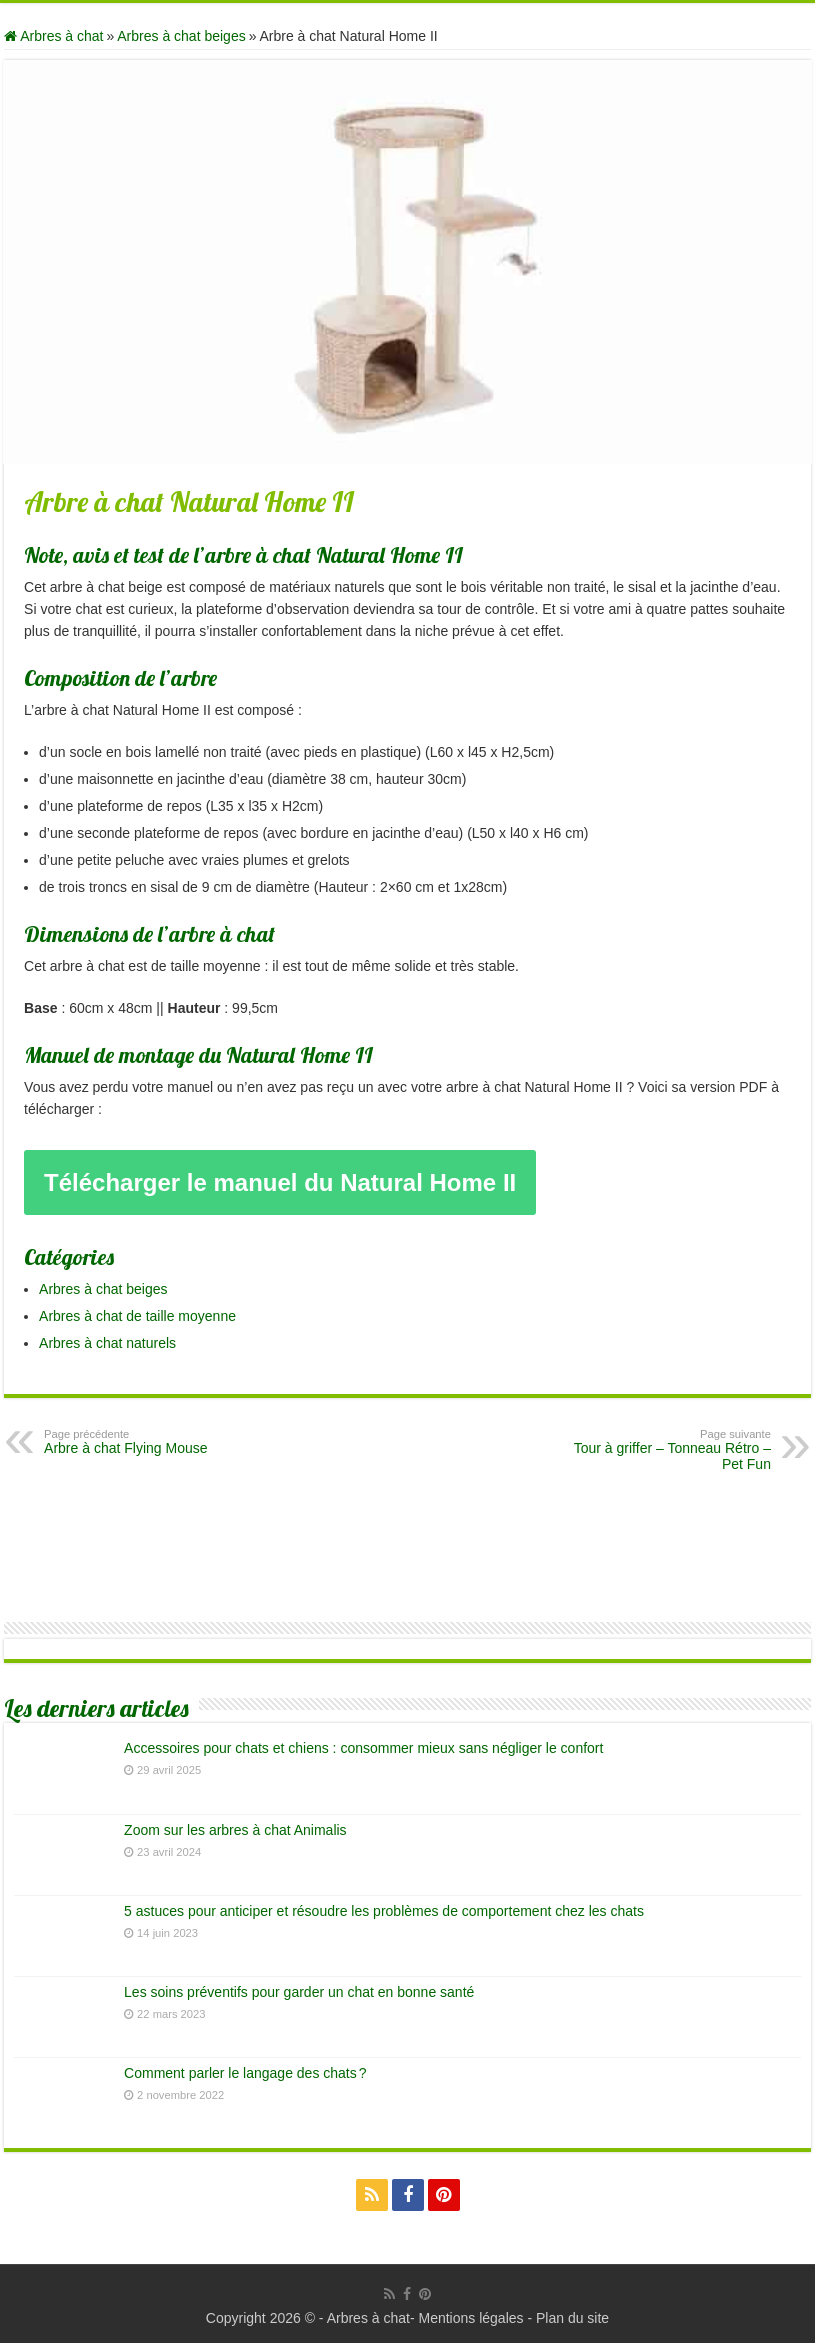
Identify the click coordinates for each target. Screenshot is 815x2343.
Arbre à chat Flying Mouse (146, 1442)
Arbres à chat (53, 36)
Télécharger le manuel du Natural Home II (280, 1182)
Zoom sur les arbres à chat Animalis (235, 1830)
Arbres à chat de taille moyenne (137, 1316)
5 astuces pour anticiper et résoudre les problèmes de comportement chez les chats (384, 1911)
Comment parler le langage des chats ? (245, 2073)
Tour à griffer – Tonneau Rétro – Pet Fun (668, 1450)
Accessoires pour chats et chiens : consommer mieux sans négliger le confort (363, 1748)
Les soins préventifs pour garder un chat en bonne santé (299, 1992)
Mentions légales (470, 2318)
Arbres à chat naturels (107, 1343)
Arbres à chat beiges (181, 36)
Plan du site (572, 2318)
